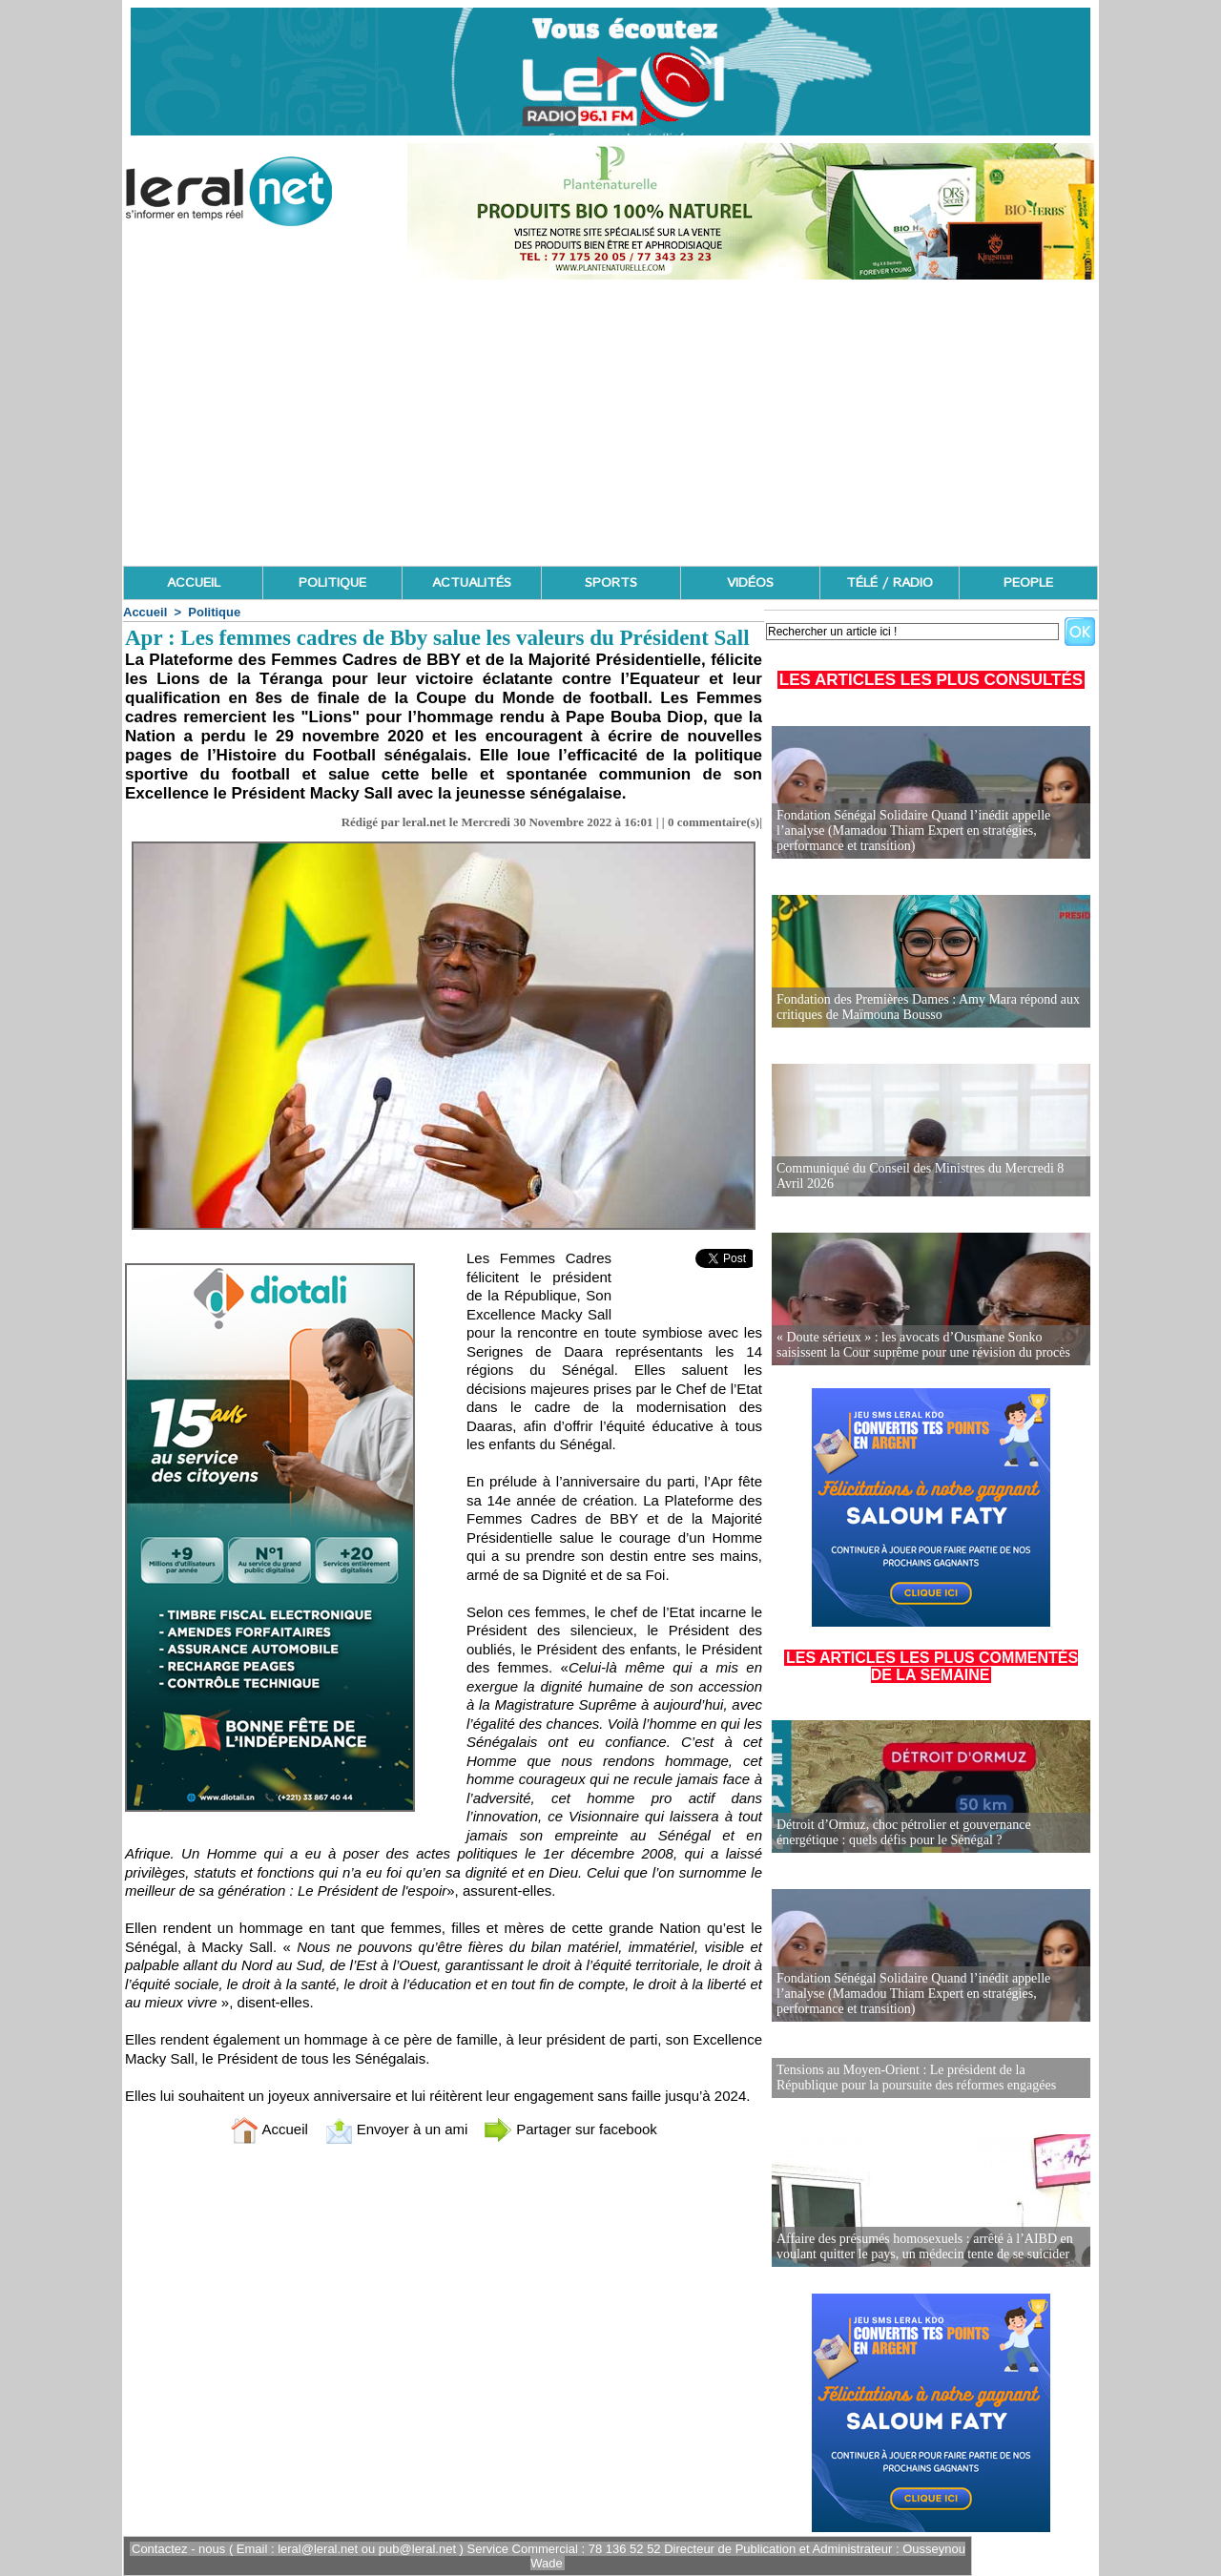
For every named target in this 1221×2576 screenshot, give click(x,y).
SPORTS (611, 582)
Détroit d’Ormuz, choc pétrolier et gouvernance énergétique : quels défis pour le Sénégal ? (903, 1832)
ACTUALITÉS (471, 582)
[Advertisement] (610, 422)
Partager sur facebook (570, 2129)
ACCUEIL (193, 582)
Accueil (145, 612)
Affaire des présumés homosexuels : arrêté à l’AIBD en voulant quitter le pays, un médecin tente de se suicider (924, 2246)
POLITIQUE (332, 582)
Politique (214, 612)
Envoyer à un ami (396, 2129)
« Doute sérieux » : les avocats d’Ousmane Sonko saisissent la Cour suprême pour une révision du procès (923, 1345)
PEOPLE (1028, 582)
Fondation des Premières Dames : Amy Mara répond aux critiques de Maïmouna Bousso (928, 1007)
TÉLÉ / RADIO (889, 582)
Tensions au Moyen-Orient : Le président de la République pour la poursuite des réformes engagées (916, 2077)
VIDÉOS (750, 582)
